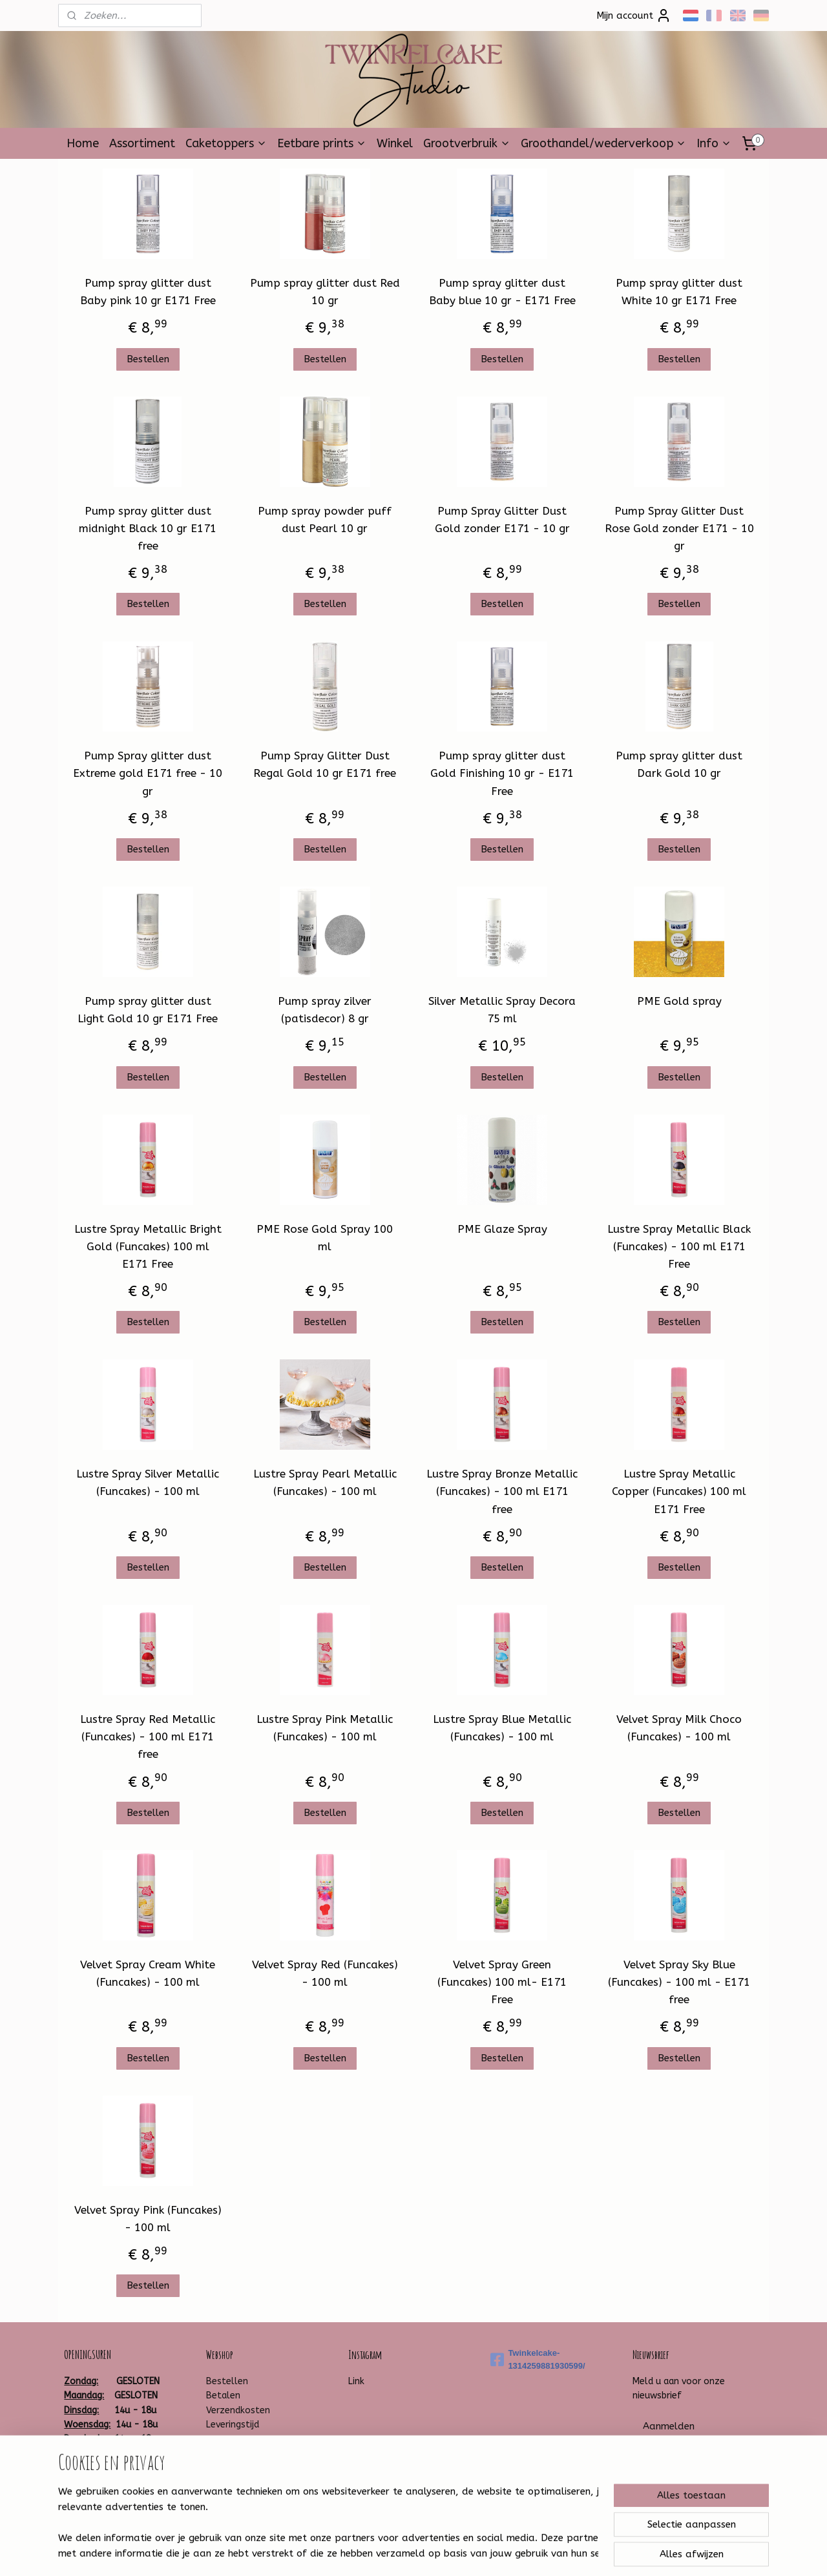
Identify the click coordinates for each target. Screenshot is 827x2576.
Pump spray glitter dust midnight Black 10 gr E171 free (147, 528)
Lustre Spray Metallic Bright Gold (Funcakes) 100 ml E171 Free (148, 1246)
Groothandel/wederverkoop (603, 143)
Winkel (395, 143)
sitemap (372, 2552)
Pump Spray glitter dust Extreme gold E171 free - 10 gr (147, 773)
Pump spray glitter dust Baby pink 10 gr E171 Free (148, 291)
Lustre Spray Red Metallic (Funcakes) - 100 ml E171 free (147, 1736)
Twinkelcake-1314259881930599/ (537, 2359)
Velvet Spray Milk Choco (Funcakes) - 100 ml (679, 1728)
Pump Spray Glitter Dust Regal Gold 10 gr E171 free (324, 764)
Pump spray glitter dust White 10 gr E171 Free (679, 291)
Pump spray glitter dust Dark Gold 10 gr (679, 764)
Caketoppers (226, 143)
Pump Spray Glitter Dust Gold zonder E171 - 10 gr (502, 519)
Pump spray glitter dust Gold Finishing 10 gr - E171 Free (502, 773)
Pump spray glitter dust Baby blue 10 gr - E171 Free (502, 291)
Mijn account (633, 15)
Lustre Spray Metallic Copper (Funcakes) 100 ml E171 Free (679, 1491)
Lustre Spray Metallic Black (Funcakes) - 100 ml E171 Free (679, 1246)
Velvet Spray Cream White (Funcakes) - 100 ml (147, 1973)
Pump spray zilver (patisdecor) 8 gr (325, 1009)
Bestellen (148, 359)
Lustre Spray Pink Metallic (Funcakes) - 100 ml (324, 1728)
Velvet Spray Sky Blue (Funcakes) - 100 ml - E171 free (679, 1982)
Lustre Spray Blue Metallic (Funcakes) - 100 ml (502, 1728)
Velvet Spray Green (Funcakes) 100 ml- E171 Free (502, 1982)
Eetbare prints (321, 143)
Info (713, 143)
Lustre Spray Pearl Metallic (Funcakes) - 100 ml (325, 1482)
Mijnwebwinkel (552, 2552)
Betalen (223, 2395)
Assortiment (142, 143)
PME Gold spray (679, 1000)
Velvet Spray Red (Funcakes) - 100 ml (325, 1973)
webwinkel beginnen (442, 2552)
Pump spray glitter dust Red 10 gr (325, 291)
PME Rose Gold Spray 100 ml (324, 1237)
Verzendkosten (238, 2410)
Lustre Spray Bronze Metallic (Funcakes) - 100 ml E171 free (502, 1491)
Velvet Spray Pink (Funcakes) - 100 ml (148, 2218)
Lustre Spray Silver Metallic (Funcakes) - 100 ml (147, 1482)
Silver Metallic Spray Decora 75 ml (502, 1009)
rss (397, 2552)
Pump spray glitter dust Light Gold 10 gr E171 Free (148, 1009)
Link (356, 2381)
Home (83, 143)
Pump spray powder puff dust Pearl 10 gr (325, 519)
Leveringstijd (232, 2424)
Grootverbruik (466, 143)
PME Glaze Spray (502, 1228)
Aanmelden (669, 2426)
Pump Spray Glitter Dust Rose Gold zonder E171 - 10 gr (679, 528)
